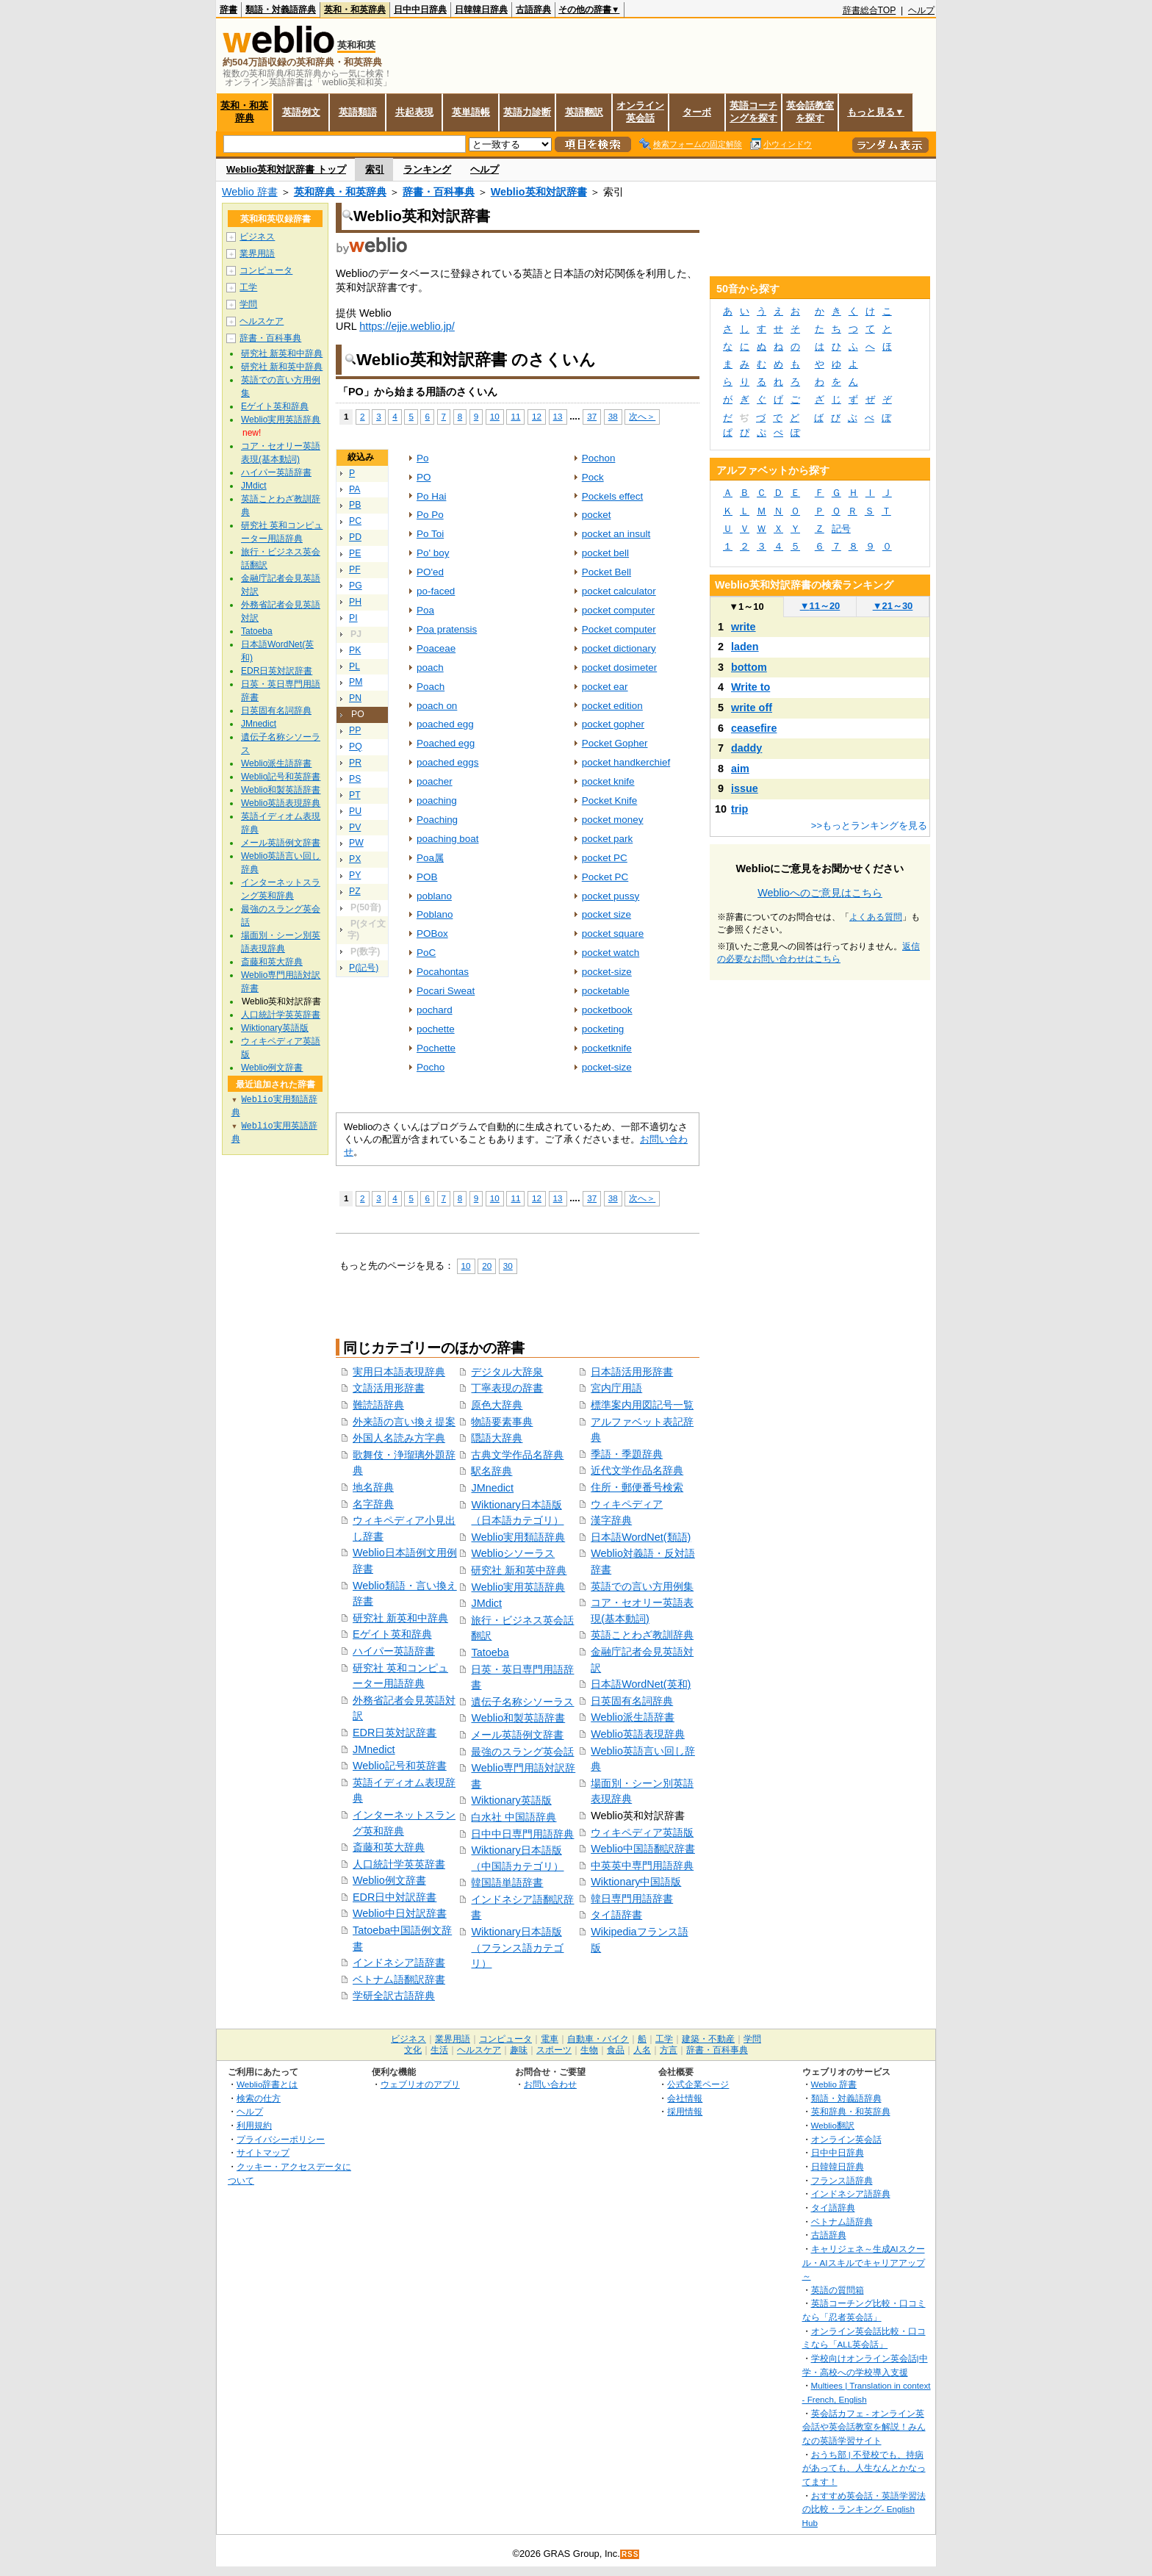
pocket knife (608, 781)
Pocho (430, 1067)
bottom (749, 667)
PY (355, 875)
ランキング (427, 169)
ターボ (697, 112)
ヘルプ (921, 10)
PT (355, 795)
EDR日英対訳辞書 (394, 1732)
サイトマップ (263, 2152)
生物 (589, 2050)
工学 (248, 287)
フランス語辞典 (842, 2180)
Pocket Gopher (615, 743)
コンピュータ (266, 270)
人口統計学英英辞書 (399, 1864)
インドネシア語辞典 (850, 2193)
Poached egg (446, 743)
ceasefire (754, 728)
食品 (615, 2050)
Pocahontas (443, 971)
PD (355, 537)
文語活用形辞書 (389, 1388)
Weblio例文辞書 (389, 1880)
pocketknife (607, 1048)
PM (355, 682)
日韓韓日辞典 (481, 9)
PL (354, 666)
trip (739, 809)
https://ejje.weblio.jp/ (407, 326)
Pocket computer (619, 629)
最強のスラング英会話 (522, 1751)
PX (355, 859)
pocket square (613, 933)
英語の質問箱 (837, 2290)
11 (515, 416)
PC (355, 521)
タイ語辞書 (616, 1915)
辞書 (228, 9)
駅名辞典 (491, 1471)
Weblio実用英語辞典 (518, 1587)
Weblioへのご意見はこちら (819, 893)
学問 (248, 304)
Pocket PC (605, 876)
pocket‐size (607, 1067)
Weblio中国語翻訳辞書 (643, 1848)
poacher (435, 781)
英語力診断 (527, 112)
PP (355, 730)
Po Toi (430, 533)
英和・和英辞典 (355, 9)
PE (355, 553)
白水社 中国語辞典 (513, 1817)
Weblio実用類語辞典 (518, 1537)
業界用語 (257, 253)
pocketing (603, 1029)
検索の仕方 (259, 2098)
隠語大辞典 (496, 1438)
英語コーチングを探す (753, 111)
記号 (841, 528)
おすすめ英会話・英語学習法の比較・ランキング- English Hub (864, 2509)
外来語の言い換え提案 (404, 1422)
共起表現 (414, 112)
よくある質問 (875, 917)
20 (487, 1265)
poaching (437, 800)
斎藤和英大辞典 (389, 1847)
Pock (593, 477)
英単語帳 (471, 112)
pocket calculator (619, 591)
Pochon (599, 458)
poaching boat (448, 838)
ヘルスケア (262, 321)
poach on (437, 705)
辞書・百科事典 (439, 192)
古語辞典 (533, 9)
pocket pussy (611, 896)
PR (355, 763)
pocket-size (607, 971)
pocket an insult (616, 533)
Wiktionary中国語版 (636, 1882)
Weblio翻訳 (832, 2125)
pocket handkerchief (626, 762)
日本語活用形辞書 (632, 1372)
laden (745, 646)
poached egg (445, 724)
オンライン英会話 (640, 111)
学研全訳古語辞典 (394, 1995)
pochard (435, 1009)
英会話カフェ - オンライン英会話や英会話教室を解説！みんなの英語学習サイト (864, 2426)
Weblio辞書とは (267, 2084)
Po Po (430, 514)
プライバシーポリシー (281, 2139)
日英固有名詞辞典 (632, 1701)
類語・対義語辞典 (280, 9)
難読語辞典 (378, 1405)
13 (558, 416)
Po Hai (431, 496)
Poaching (437, 819)
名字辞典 (373, 1504)
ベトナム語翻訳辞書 (399, 1979)
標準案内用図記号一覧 (642, 1405)
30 (508, 1265)
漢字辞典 (611, 1520)
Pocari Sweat (446, 990)
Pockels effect (613, 496)
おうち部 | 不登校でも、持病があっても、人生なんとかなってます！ (864, 2468)
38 (613, 416)
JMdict (486, 1603)
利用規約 (254, 2125)
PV (355, 827)
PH (355, 602)
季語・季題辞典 (627, 1454)
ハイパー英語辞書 (394, 1651)
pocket (596, 514)
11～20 (820, 605)
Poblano (435, 914)
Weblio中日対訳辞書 (400, 1913)
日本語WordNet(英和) (641, 1684)
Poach (430, 686)
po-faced (436, 591)
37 (592, 416)
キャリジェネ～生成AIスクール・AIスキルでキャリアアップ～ (863, 2262)
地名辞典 (373, 1487)
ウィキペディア (627, 1504)
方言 (668, 2050)
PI (353, 618)
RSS (630, 2554)
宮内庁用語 (616, 1388)
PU (355, 811)
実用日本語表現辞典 (399, 1372)
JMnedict (374, 1749)
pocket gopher (613, 724)
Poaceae (436, 648)
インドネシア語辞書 (399, 1962)
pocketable (606, 990)
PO (424, 477)
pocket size (606, 914)
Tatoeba (489, 1652)
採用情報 (684, 2111)
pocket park (607, 838)
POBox (432, 933)
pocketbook (607, 1009)
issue (744, 788)
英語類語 (358, 112)
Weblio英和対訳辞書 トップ (286, 169)
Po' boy (433, 552)
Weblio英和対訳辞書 (539, 192)
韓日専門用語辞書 (632, 1898)
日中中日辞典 (420, 9)
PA (354, 489)
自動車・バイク (598, 2038)
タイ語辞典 (833, 2207)
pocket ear (605, 686)
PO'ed (430, 572)
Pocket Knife (610, 800)
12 (536, 416)
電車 (549, 2038)
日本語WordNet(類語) (641, 1537)
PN (355, 698)
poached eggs (448, 762)
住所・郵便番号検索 (637, 1487)
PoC (426, 952)
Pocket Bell (606, 572)
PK (355, 650)
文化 (413, 2050)
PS (355, 779)
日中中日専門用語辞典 (522, 1834)
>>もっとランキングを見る (869, 825)
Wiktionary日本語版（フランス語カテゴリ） (517, 1947)
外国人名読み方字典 (399, 1438)
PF (355, 569)
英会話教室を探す (810, 111)
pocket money (613, 819)
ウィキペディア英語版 (642, 1832)
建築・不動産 (708, 2038)
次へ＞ (642, 416)
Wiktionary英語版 (511, 1800)
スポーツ (554, 2050)
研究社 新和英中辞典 (518, 1570)
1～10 (746, 606)
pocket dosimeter (619, 667)
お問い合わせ (550, 2084)
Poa (425, 610)
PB (355, 505)
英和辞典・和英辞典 (340, 192)
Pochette (436, 1048)
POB (427, 876)
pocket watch (611, 952)
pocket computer (618, 610)
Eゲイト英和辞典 (392, 1634)
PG (355, 585)
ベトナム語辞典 (842, 2221)
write (743, 627)
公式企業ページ (698, 2084)
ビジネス (257, 236)
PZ (355, 891)
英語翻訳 (584, 112)
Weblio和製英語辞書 (518, 1718)
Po (422, 458)
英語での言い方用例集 (642, 1586)
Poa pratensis (447, 629)
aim (740, 768)
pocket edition (612, 705)
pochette (436, 1029)
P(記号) (363, 968)
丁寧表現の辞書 (507, 1388)
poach (430, 667)
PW (356, 843)
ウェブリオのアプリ (420, 2084)
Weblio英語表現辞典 (638, 1734)
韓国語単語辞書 (507, 1882)
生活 (439, 2050)
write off (751, 707)
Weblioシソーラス (513, 1553)
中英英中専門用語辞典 (642, 1865)
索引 (374, 169)
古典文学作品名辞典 (517, 1455)
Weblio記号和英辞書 (400, 1765)
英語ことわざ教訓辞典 (642, 1635)
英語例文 (301, 112)
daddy (746, 748)
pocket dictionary (619, 648)
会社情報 (684, 2098)
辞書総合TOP (869, 10)
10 (495, 416)
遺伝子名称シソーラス (522, 1702)
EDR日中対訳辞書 (394, 1897)
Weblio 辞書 (250, 192)
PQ (355, 746)
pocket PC (604, 857)
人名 (642, 2050)
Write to (750, 687)
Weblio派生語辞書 (632, 1717)
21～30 (893, 605)
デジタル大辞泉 (507, 1372)
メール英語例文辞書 (517, 1735)
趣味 (519, 2050)
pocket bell (605, 552)
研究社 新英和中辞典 (400, 1618)
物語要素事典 (502, 1422)
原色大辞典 (496, 1405)
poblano (434, 896)
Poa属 (430, 857)
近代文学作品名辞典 (637, 1470)
